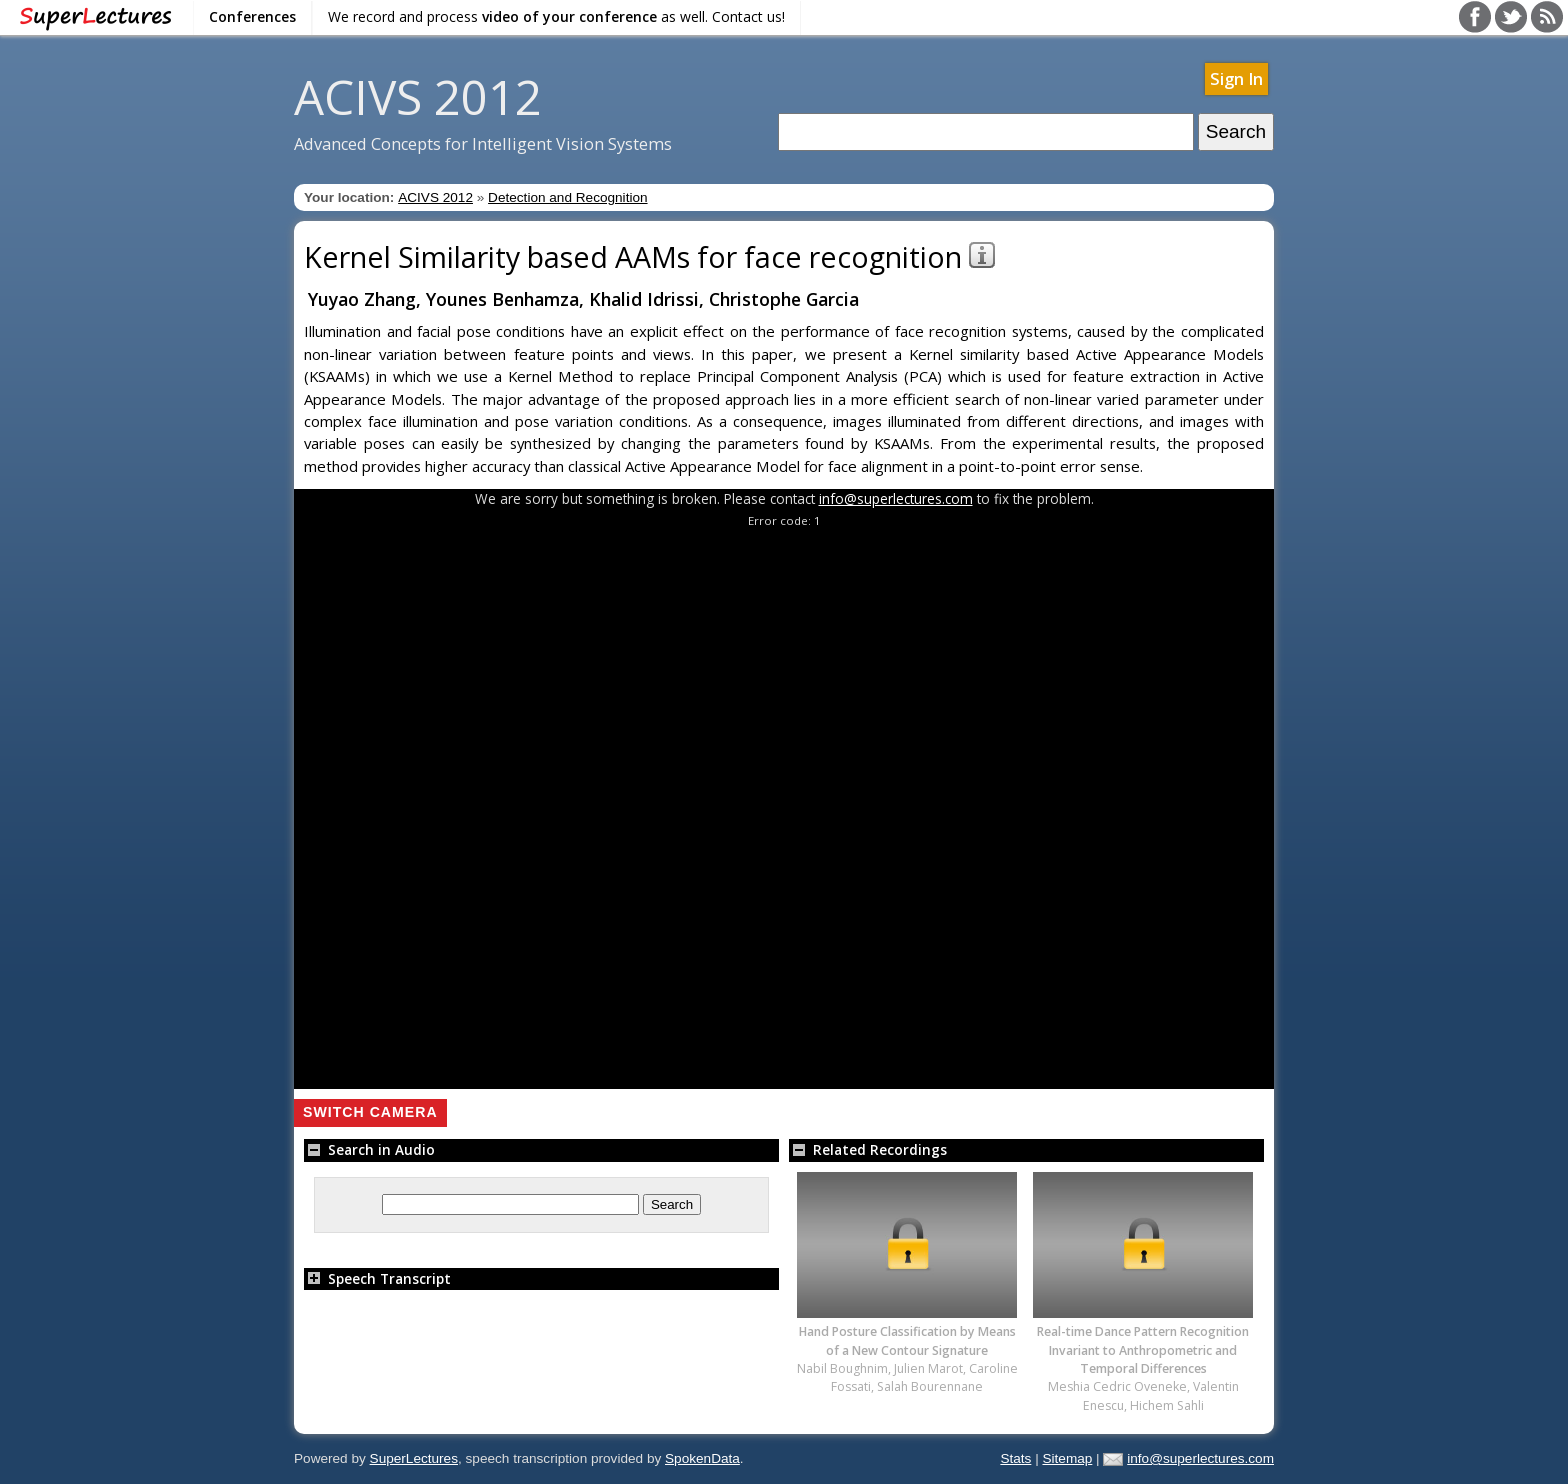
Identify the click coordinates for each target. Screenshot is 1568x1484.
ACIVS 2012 (418, 96)
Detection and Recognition (567, 197)
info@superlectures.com (896, 498)
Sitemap (1067, 1458)
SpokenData (702, 1458)
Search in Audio (369, 1149)
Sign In (1236, 79)
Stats (1015, 1458)
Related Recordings (868, 1149)
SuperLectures (414, 1458)
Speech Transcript (377, 1278)
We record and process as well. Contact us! (556, 16)
